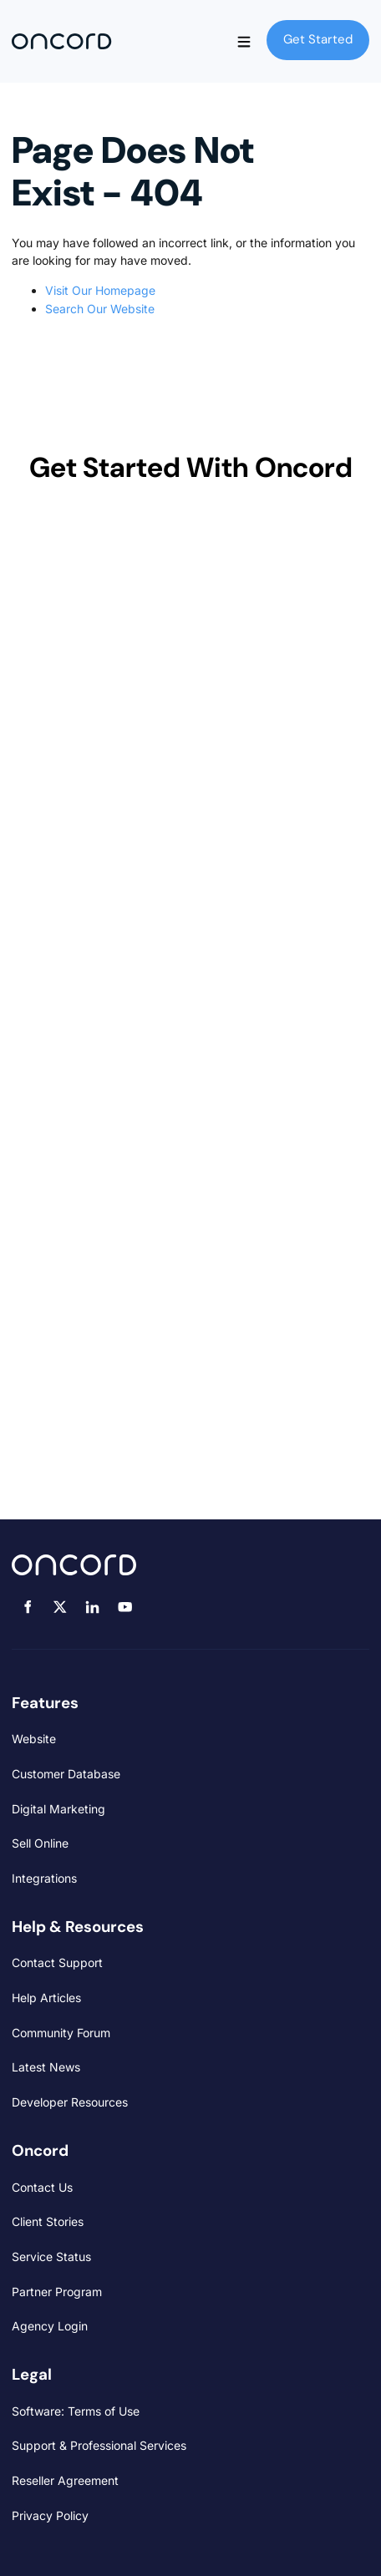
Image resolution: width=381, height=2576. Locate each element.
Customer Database (66, 1774)
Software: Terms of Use (76, 2411)
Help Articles (46, 1997)
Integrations (44, 1878)
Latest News (46, 2067)
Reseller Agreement (65, 2480)
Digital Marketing (58, 1809)
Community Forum (61, 2033)
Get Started (301, 28)
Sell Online (40, 1843)
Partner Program (57, 2291)
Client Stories (48, 2221)
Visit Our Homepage (100, 290)
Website (34, 1739)
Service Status (51, 2256)
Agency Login (50, 2326)
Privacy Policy (50, 2515)
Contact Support (57, 1962)
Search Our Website (100, 309)
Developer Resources (70, 2102)
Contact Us (42, 2187)
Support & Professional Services (99, 2445)
